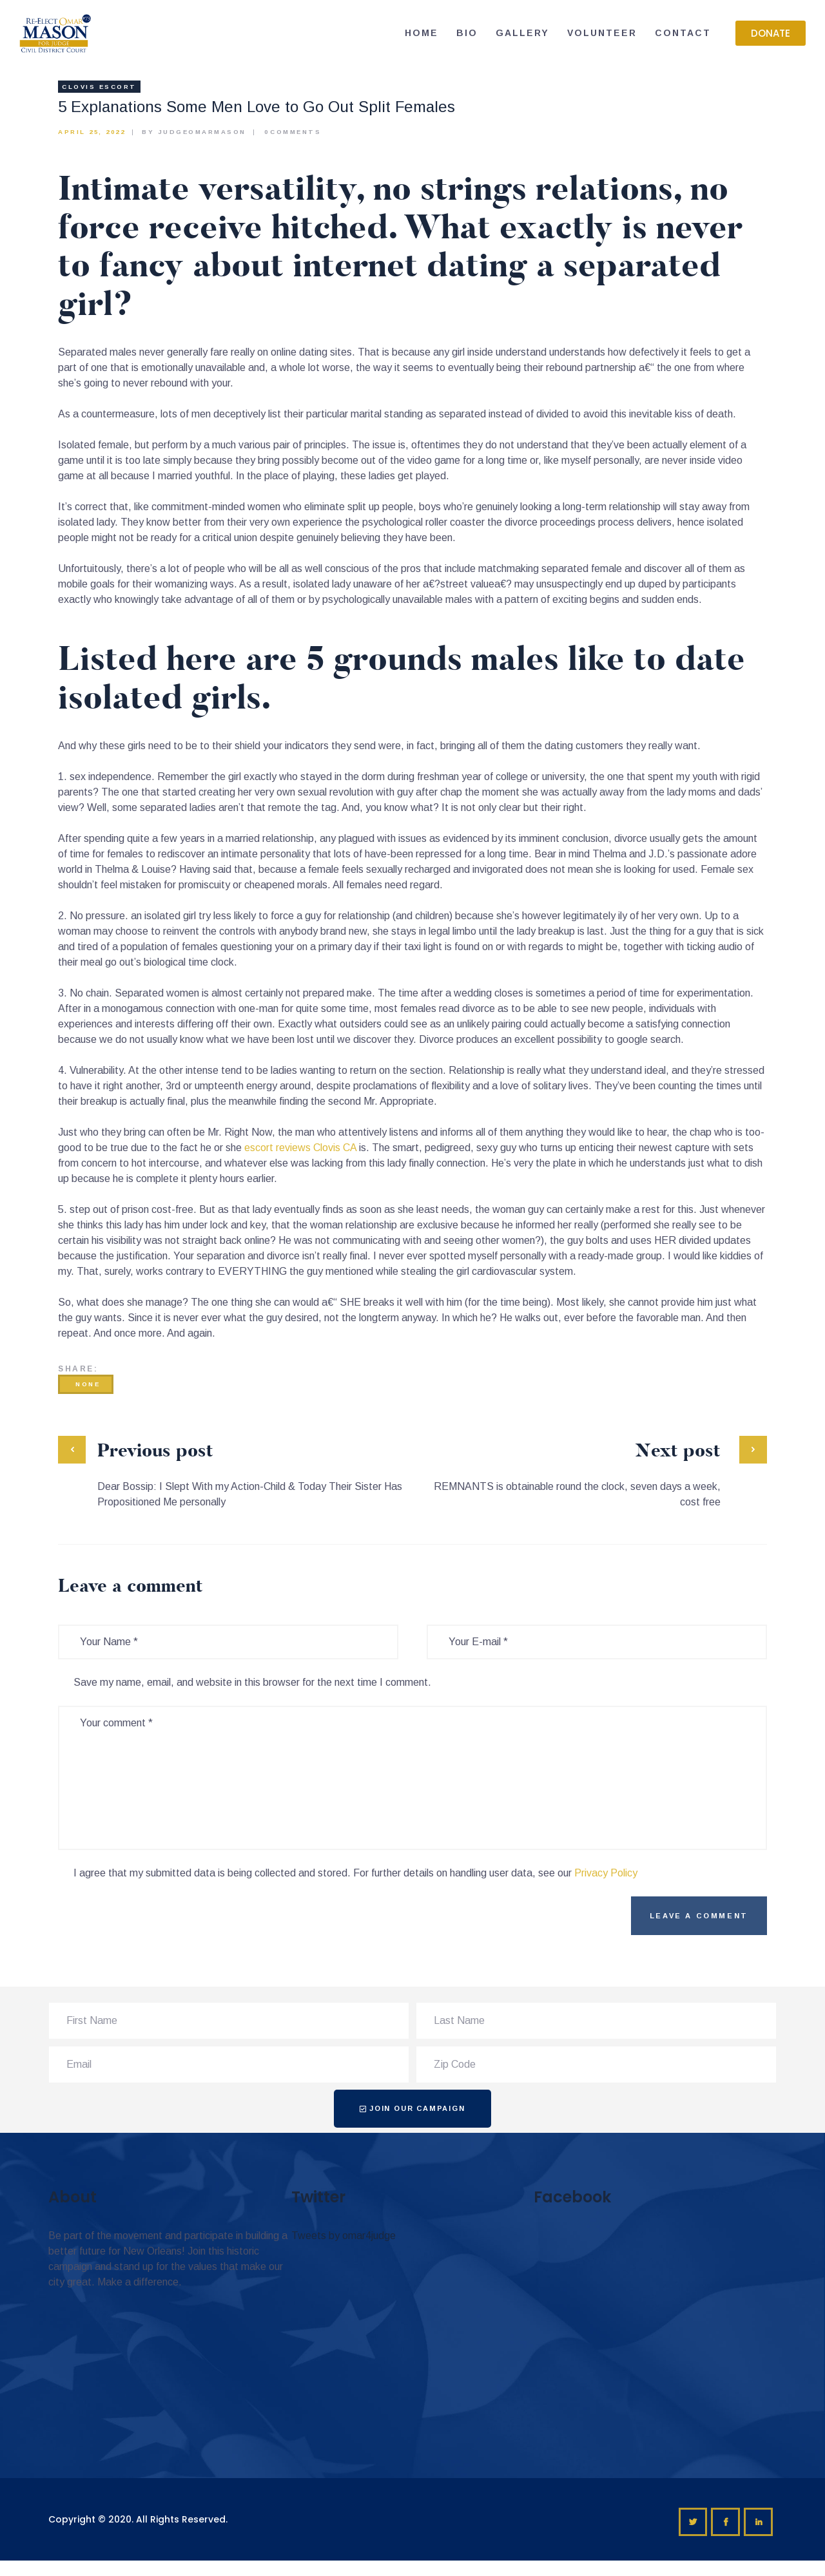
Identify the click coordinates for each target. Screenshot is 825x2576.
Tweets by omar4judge (343, 2235)
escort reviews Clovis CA (300, 1147)
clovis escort (99, 86)
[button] (770, 33)
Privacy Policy (605, 1872)
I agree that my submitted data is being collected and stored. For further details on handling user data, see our (355, 1872)
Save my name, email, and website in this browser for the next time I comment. (252, 1682)
